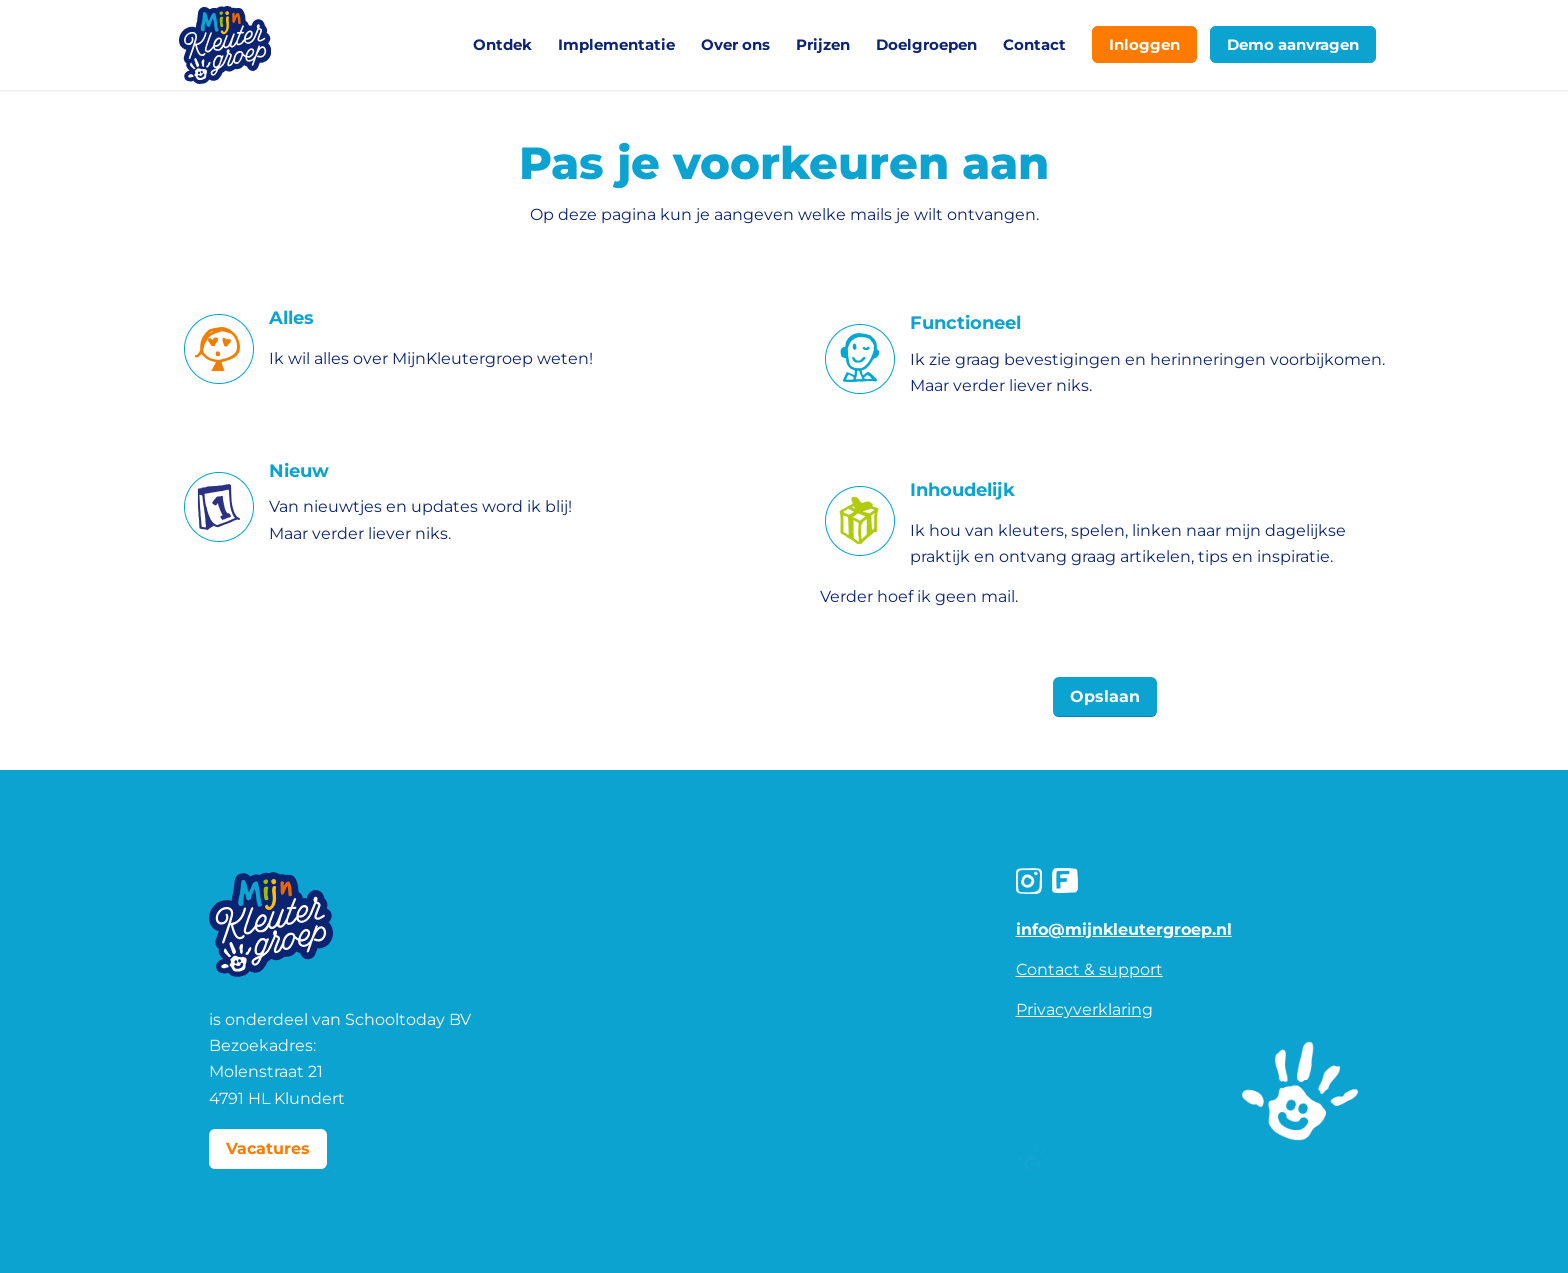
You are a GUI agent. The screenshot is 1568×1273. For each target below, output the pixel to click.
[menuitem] (502, 45)
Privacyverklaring (1084, 1009)
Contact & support (1089, 969)
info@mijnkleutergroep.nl (1124, 929)
